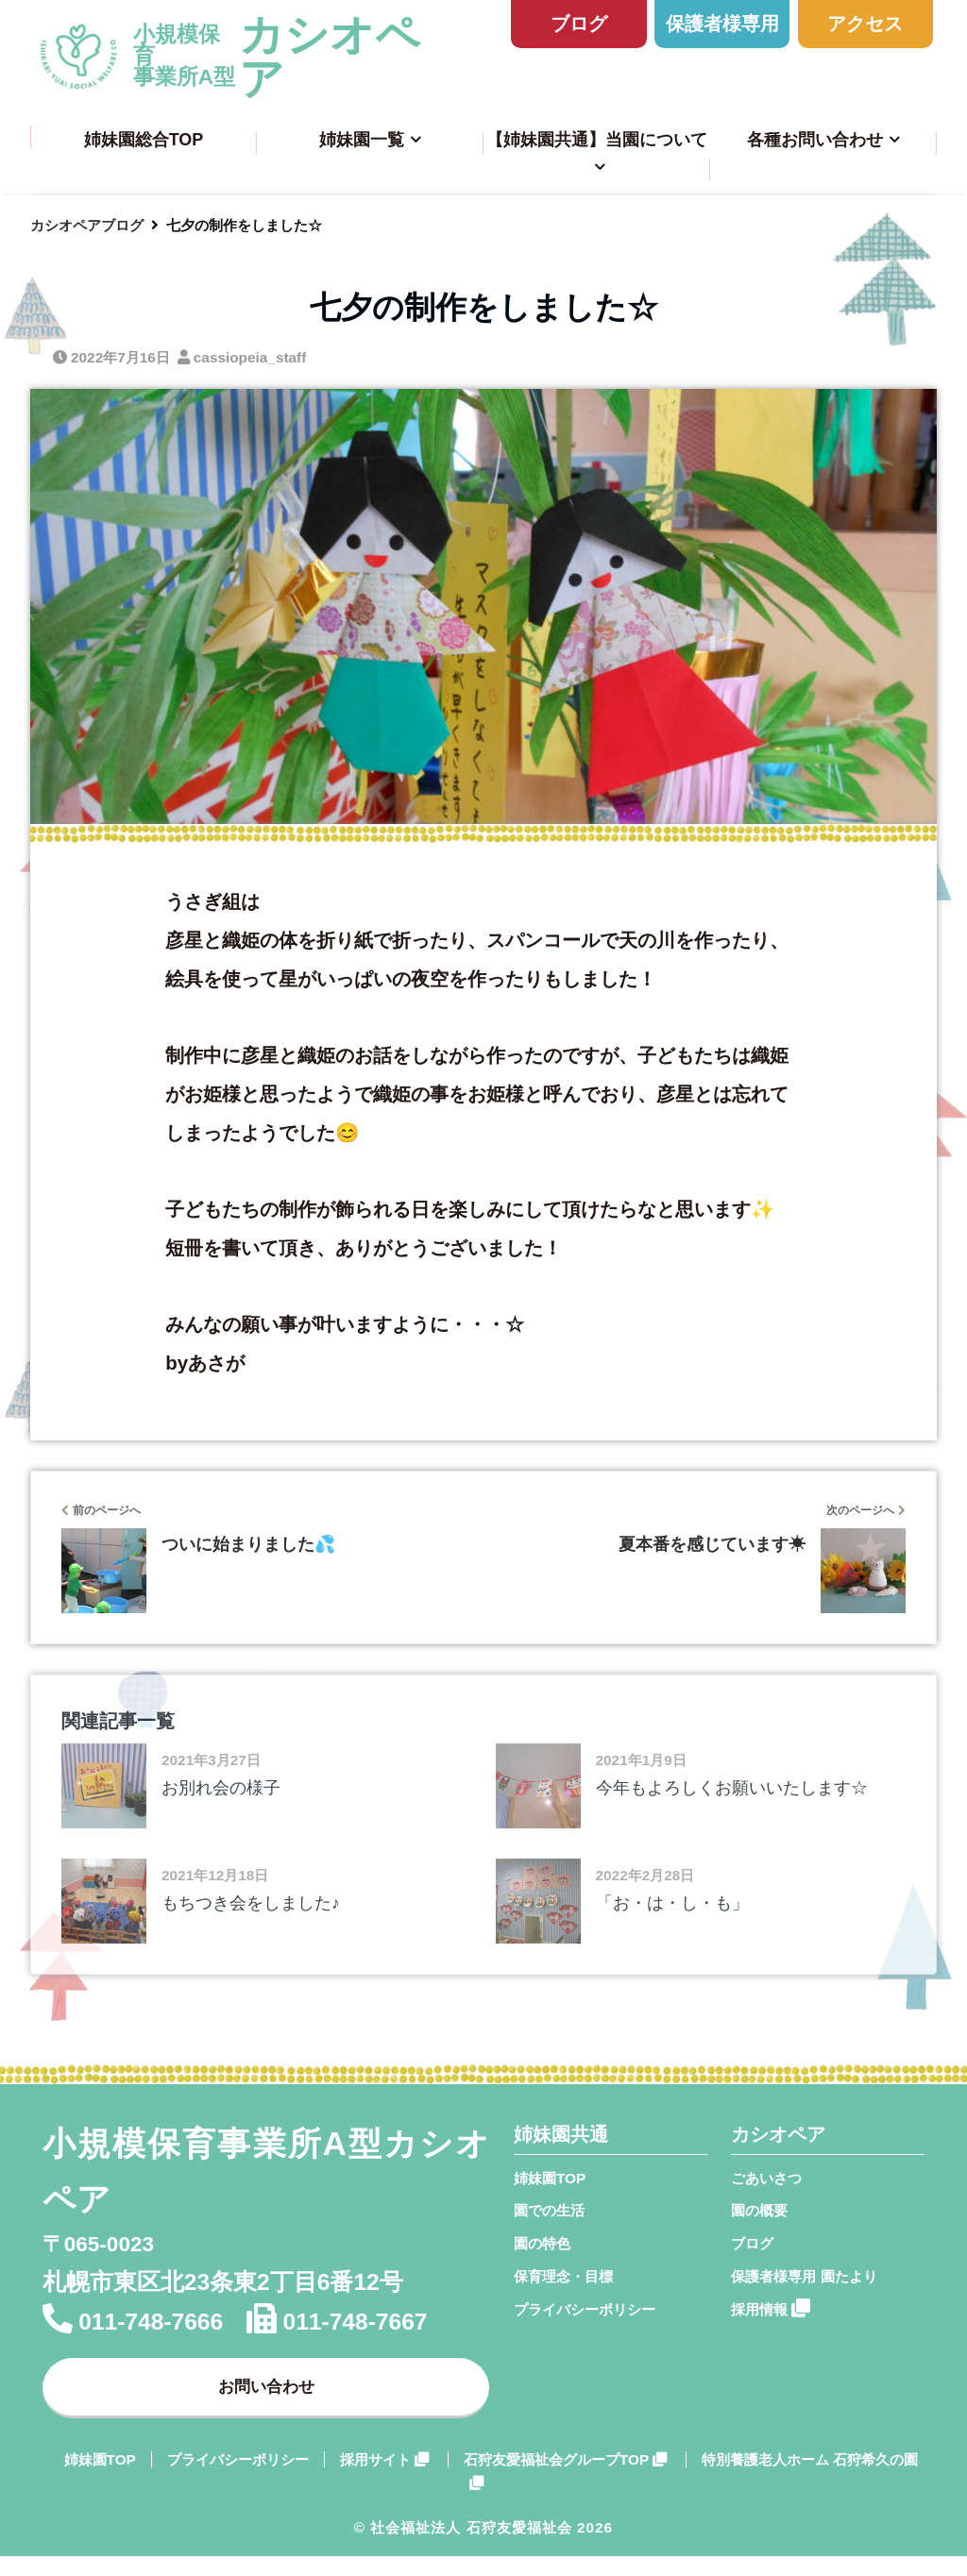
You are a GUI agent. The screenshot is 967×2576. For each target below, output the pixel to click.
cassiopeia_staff (250, 357)
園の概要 (759, 2210)
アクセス (865, 23)
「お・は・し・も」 (672, 1903)
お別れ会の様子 (220, 1787)
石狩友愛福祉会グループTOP (565, 2479)
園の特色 (542, 2243)
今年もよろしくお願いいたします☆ (732, 1787)
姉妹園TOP (549, 2178)
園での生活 (549, 2210)
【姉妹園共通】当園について (596, 139)
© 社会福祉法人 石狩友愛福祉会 (463, 2546)
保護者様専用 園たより (803, 2276)
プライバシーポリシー (584, 2309)
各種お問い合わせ (815, 139)
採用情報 (770, 2307)
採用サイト (384, 2479)
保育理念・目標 (563, 2276)
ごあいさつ (766, 2178)
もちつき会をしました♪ (250, 1903)
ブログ (579, 23)
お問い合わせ (266, 2395)
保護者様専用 (722, 23)
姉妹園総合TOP (144, 139)
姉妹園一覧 (361, 139)
